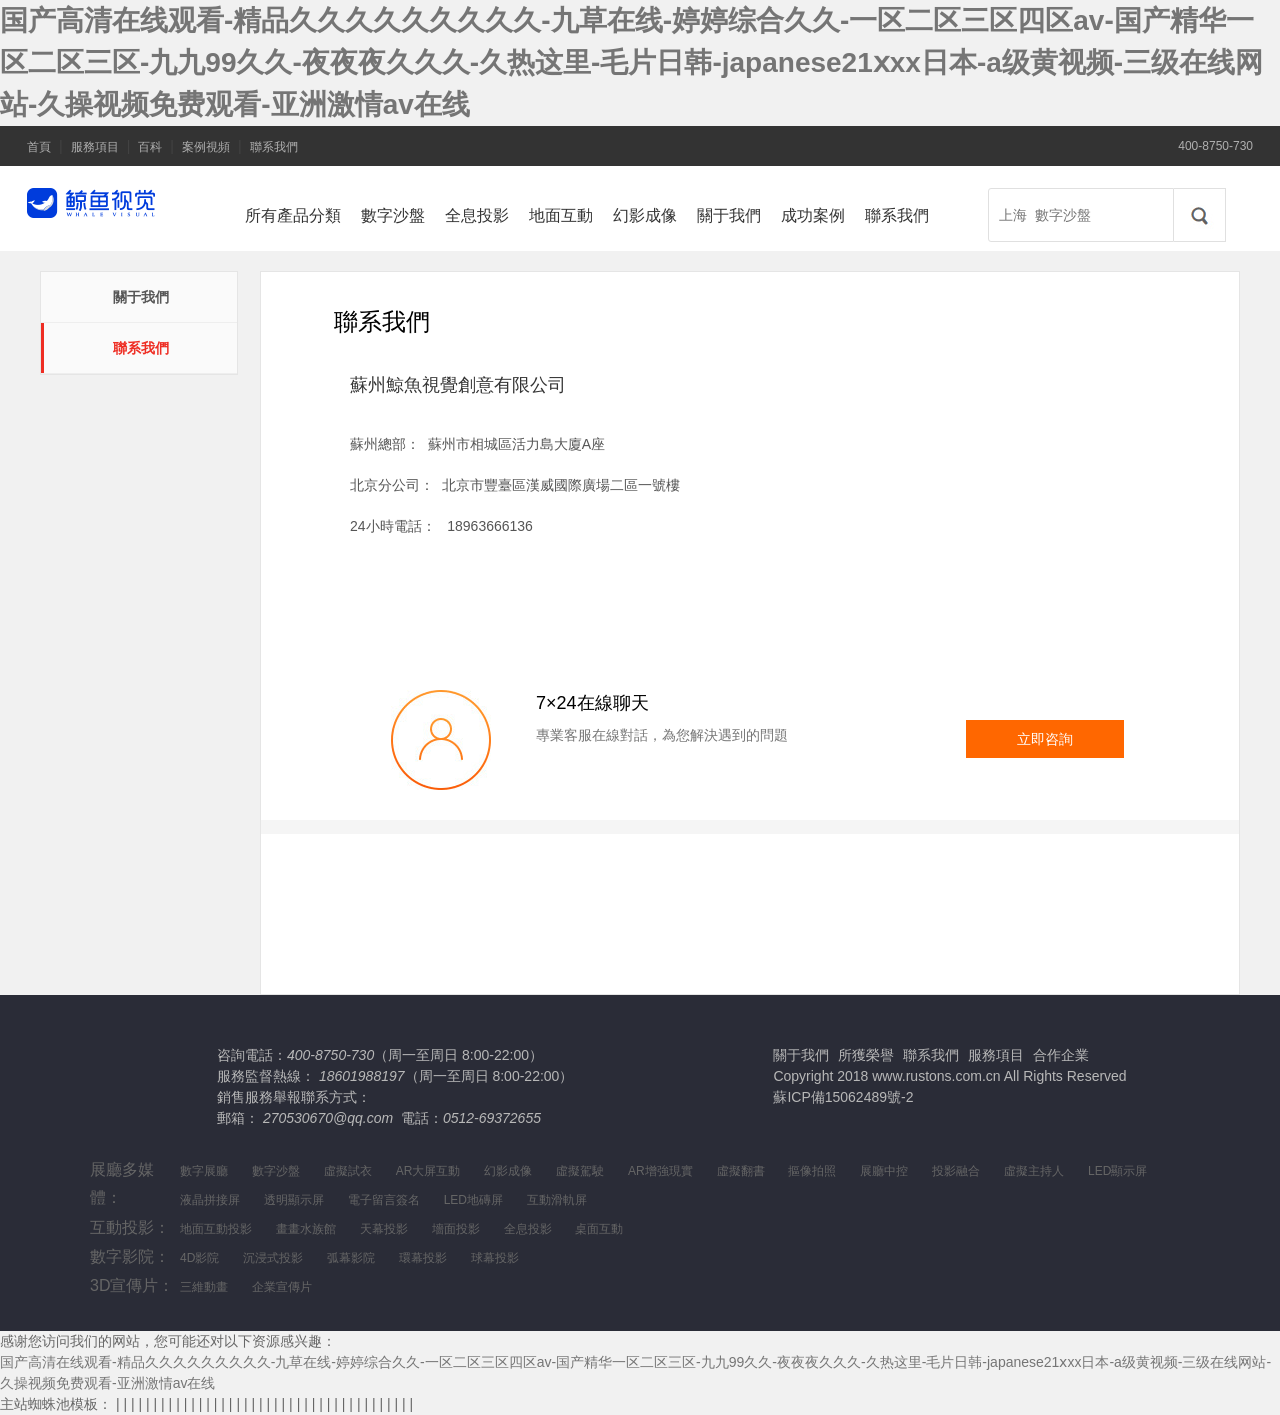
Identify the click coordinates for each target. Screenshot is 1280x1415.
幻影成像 (645, 215)
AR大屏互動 (428, 1171)
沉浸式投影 (273, 1258)
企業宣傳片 (282, 1287)
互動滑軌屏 (557, 1200)
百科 (150, 147)
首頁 (39, 147)
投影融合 (956, 1171)
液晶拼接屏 (210, 1200)
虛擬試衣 (348, 1171)
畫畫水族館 (306, 1229)
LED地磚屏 (473, 1200)
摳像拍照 (812, 1171)
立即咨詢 (1045, 739)
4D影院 (199, 1258)
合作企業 (1061, 1055)
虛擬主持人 (1034, 1171)
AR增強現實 (660, 1171)
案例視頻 (206, 147)
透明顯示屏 (294, 1200)
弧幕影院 (351, 1258)
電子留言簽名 (384, 1200)
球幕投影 (495, 1258)
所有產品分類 (293, 215)
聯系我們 (274, 147)
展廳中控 (884, 1171)
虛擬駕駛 (580, 1171)
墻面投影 (456, 1229)
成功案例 (813, 215)
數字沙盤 (393, 215)
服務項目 (95, 147)
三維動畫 (204, 1287)
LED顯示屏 (1117, 1171)
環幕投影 (423, 1258)
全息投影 (477, 215)
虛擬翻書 (741, 1171)
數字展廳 (204, 1171)
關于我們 (729, 215)
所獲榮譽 (866, 1055)
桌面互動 (599, 1229)
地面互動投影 (216, 1229)
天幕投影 (384, 1229)
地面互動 (561, 215)
